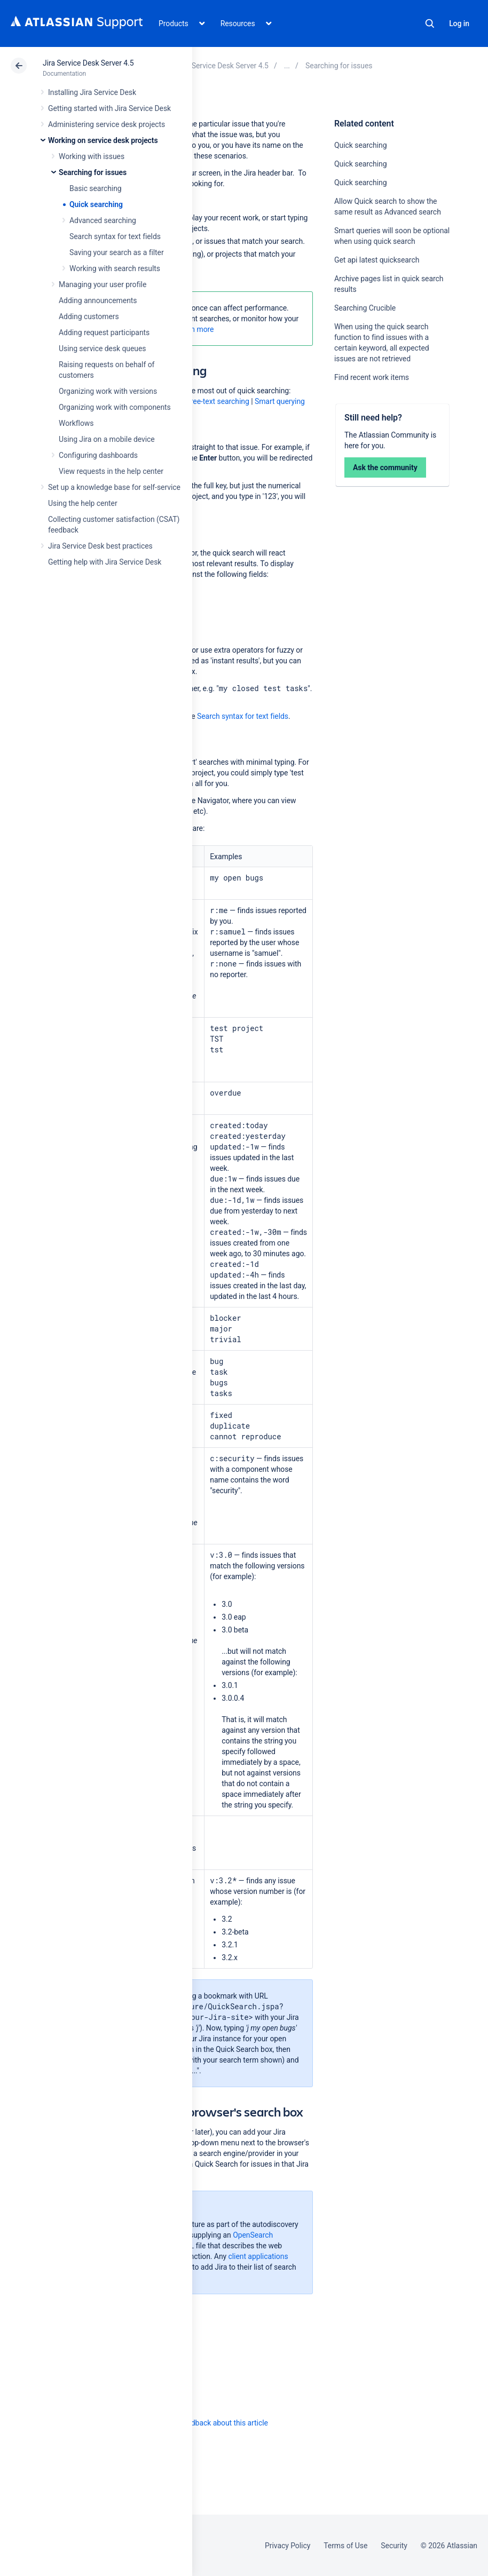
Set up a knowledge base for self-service (114, 487)
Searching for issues (93, 172)
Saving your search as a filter (116, 252)
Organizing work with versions (108, 391)
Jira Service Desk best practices (100, 546)
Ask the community (385, 467)
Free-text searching (217, 401)
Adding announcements (98, 300)
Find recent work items (371, 377)
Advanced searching (102, 220)
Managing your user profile (102, 284)
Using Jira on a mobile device (107, 439)
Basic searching (95, 188)
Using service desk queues (102, 348)
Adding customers (89, 316)
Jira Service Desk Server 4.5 (88, 63)
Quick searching (96, 204)
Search (429, 23)
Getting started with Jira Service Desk (109, 108)
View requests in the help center (111, 471)
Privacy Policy (287, 2545)
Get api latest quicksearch (376, 260)
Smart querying (280, 401)
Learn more (195, 329)
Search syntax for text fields (115, 236)
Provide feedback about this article (211, 2423)
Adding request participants (104, 332)
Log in (459, 23)
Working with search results (114, 268)
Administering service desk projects (106, 124)
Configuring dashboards (98, 455)
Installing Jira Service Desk (92, 92)
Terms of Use (345, 2545)
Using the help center (82, 503)
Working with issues (91, 156)
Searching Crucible (365, 308)
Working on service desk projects (103, 140)
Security (394, 2545)
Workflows (76, 423)
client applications (258, 2256)
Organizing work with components (115, 407)
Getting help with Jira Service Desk (104, 562)
